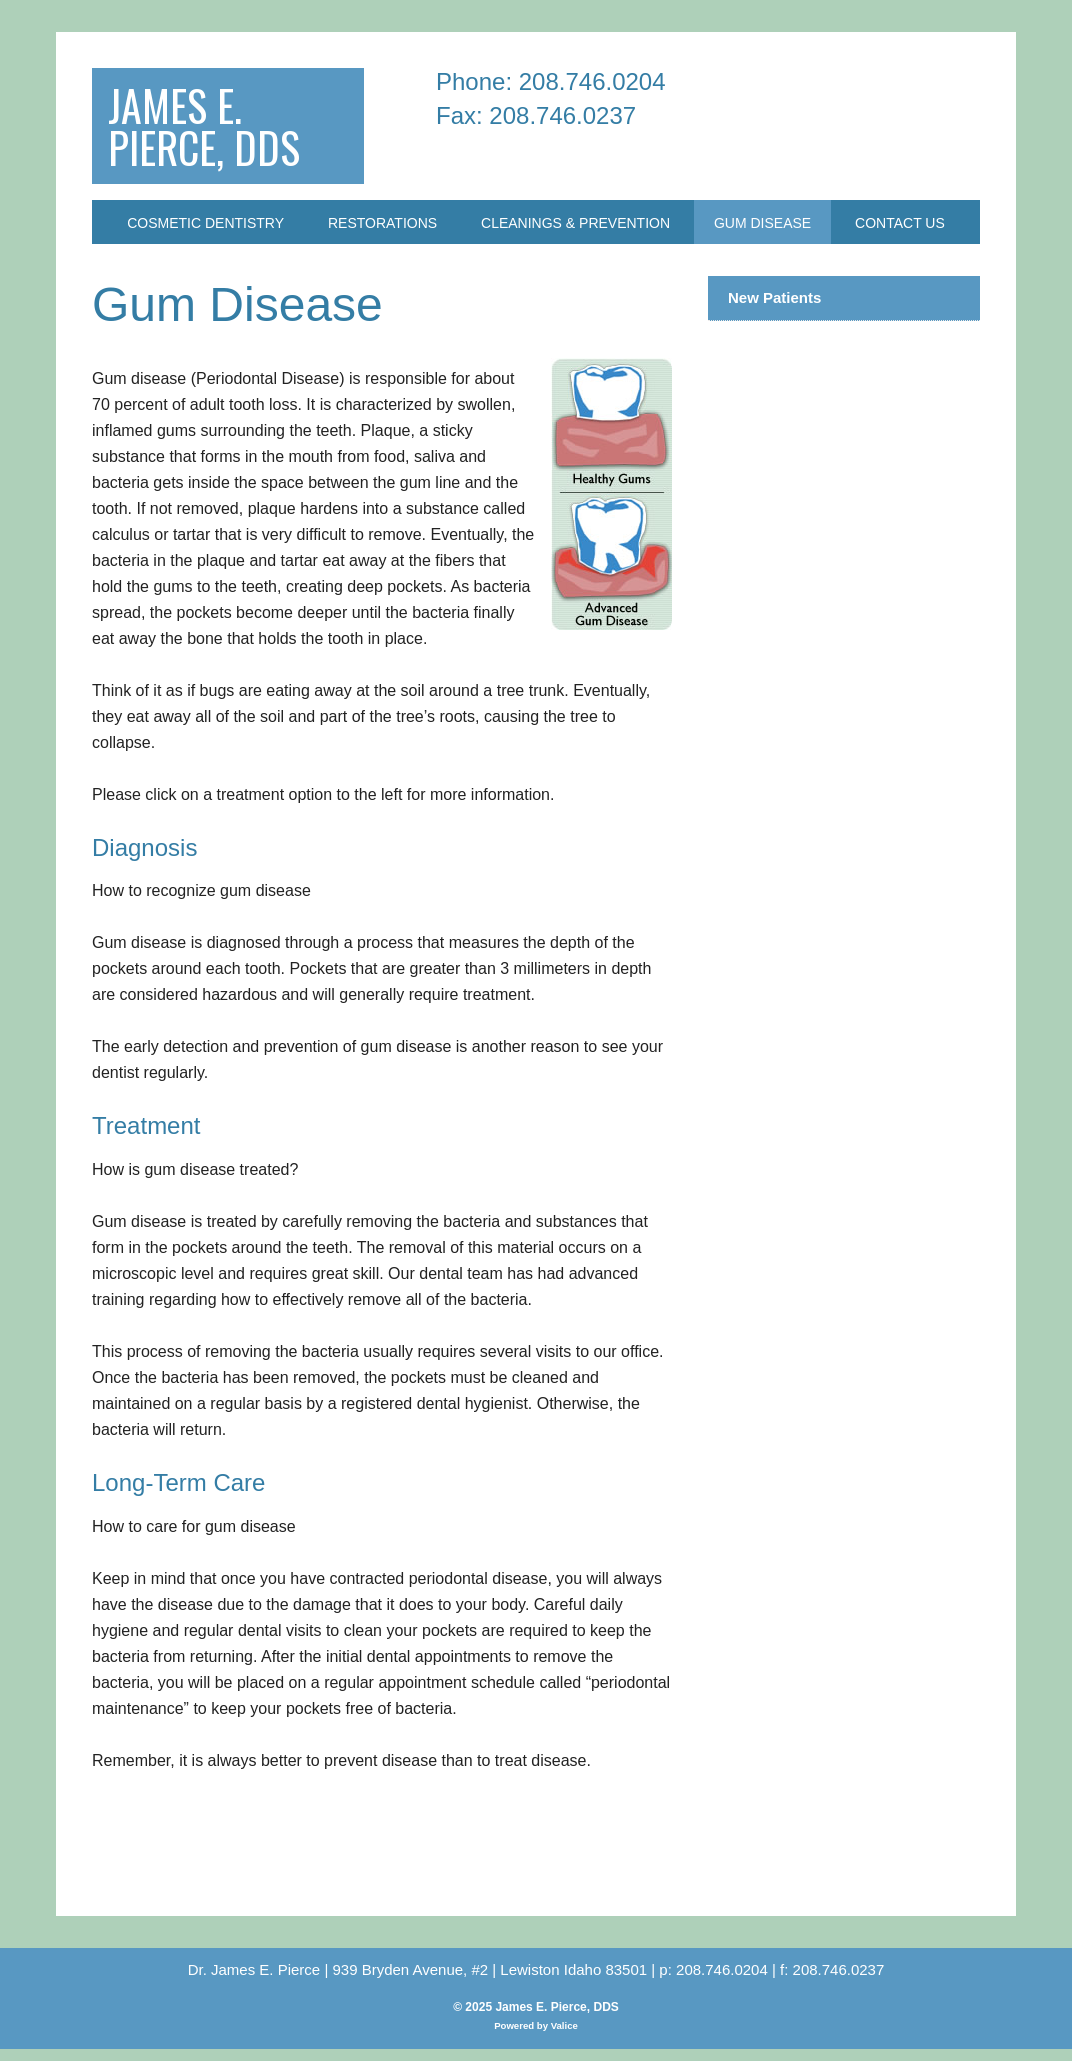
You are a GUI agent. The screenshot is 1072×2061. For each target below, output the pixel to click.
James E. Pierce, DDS (215, 131)
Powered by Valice (536, 2037)
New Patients (774, 309)
